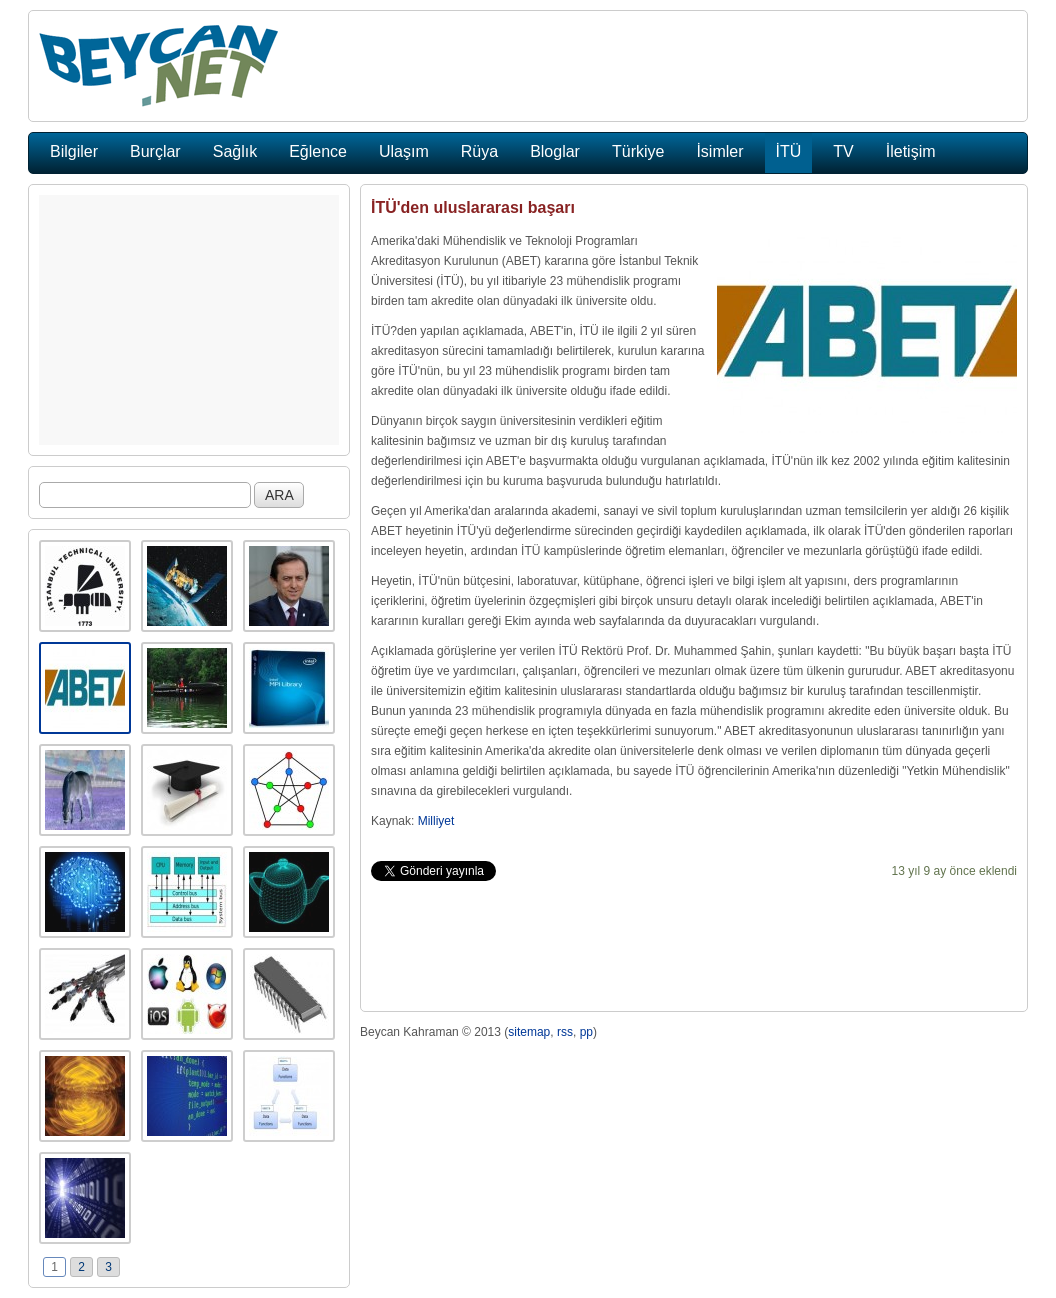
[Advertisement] (189, 320)
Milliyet (436, 821)
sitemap (529, 1032)
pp (586, 1032)
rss (565, 1032)
